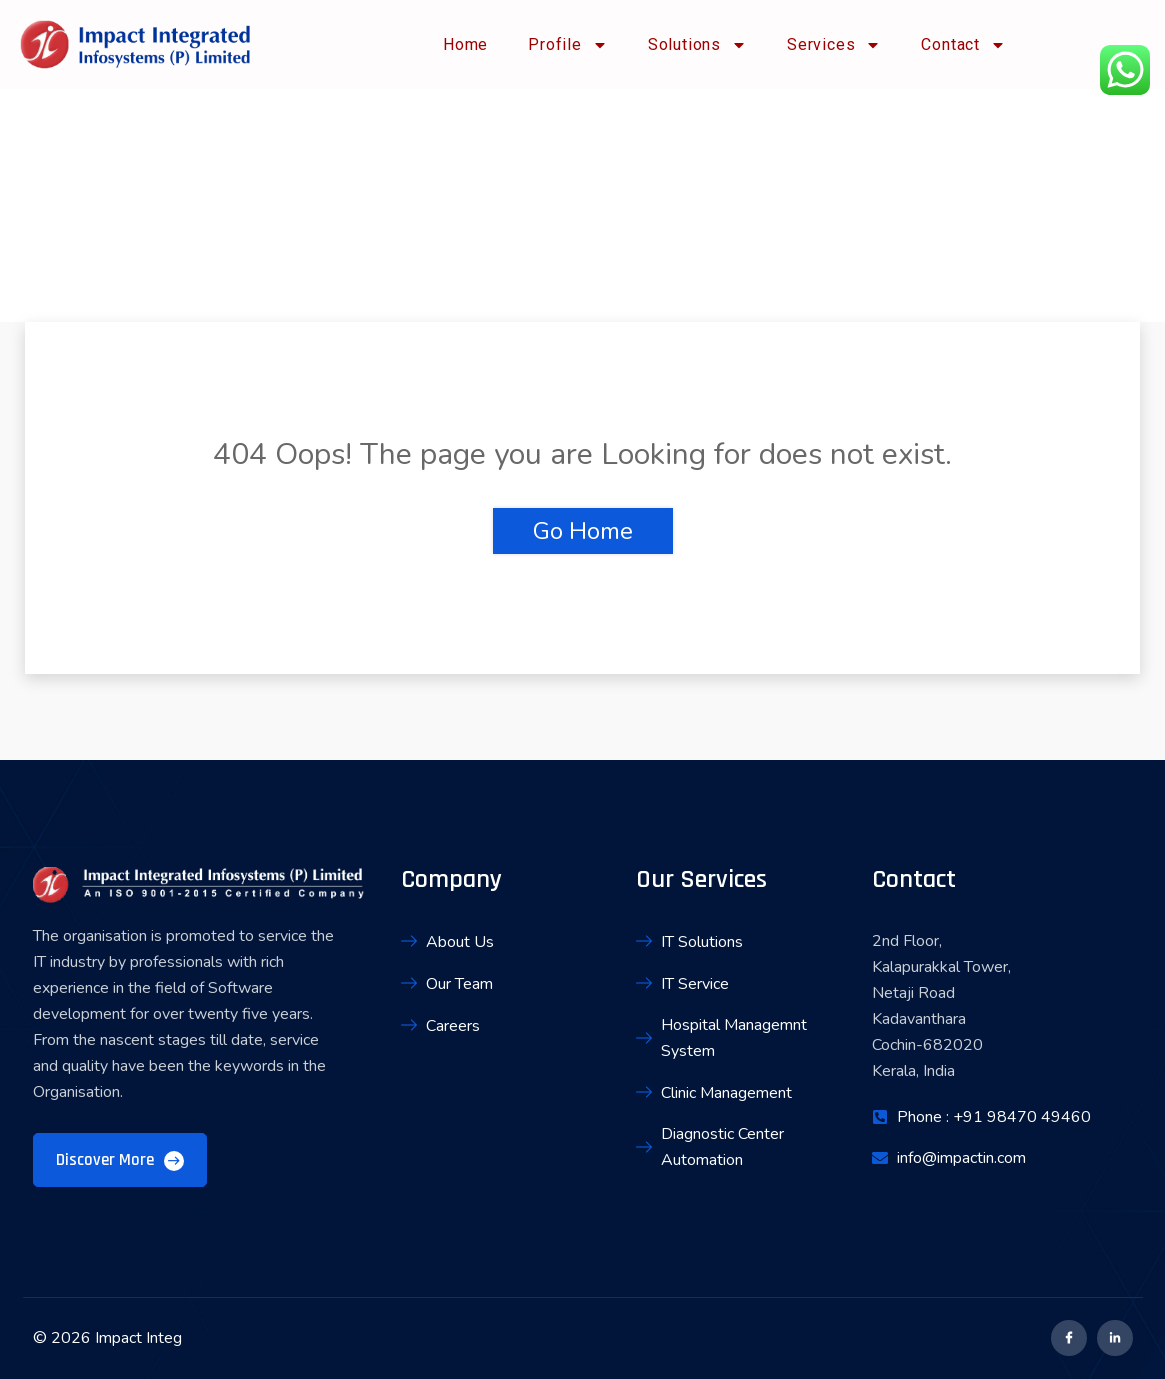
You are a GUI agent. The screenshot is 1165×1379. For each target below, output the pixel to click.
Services (834, 45)
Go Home (583, 531)
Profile (568, 45)
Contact (963, 45)
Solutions (697, 45)
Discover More (120, 1160)
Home (465, 44)
